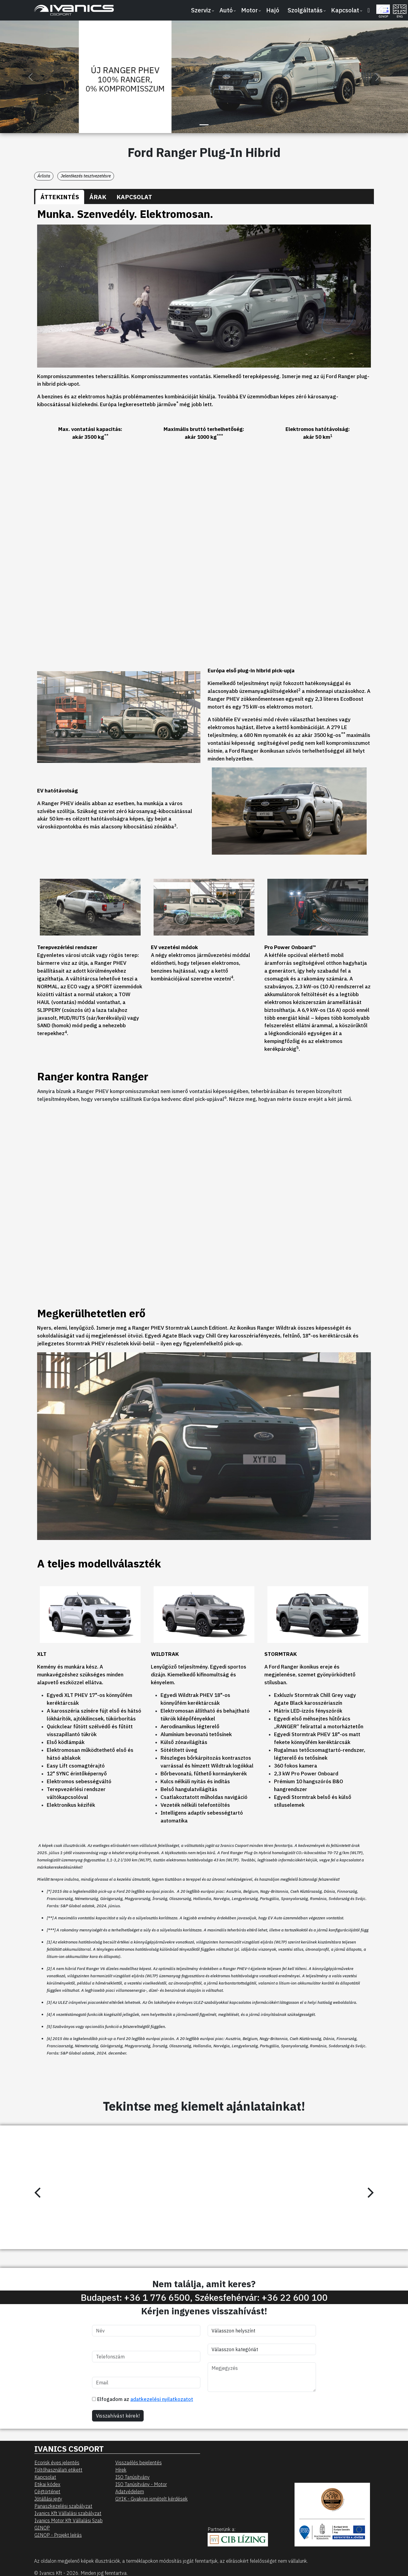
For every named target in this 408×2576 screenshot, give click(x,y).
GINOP (42, 2528)
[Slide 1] (204, 124)
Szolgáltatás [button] (305, 10)
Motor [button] (249, 10)
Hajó (272, 10)
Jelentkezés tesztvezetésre (86, 176)
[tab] (59, 197)
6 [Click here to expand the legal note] (225, 1097)
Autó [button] (226, 10)
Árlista (43, 176)
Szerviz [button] (201, 10)
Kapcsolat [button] (345, 10)
